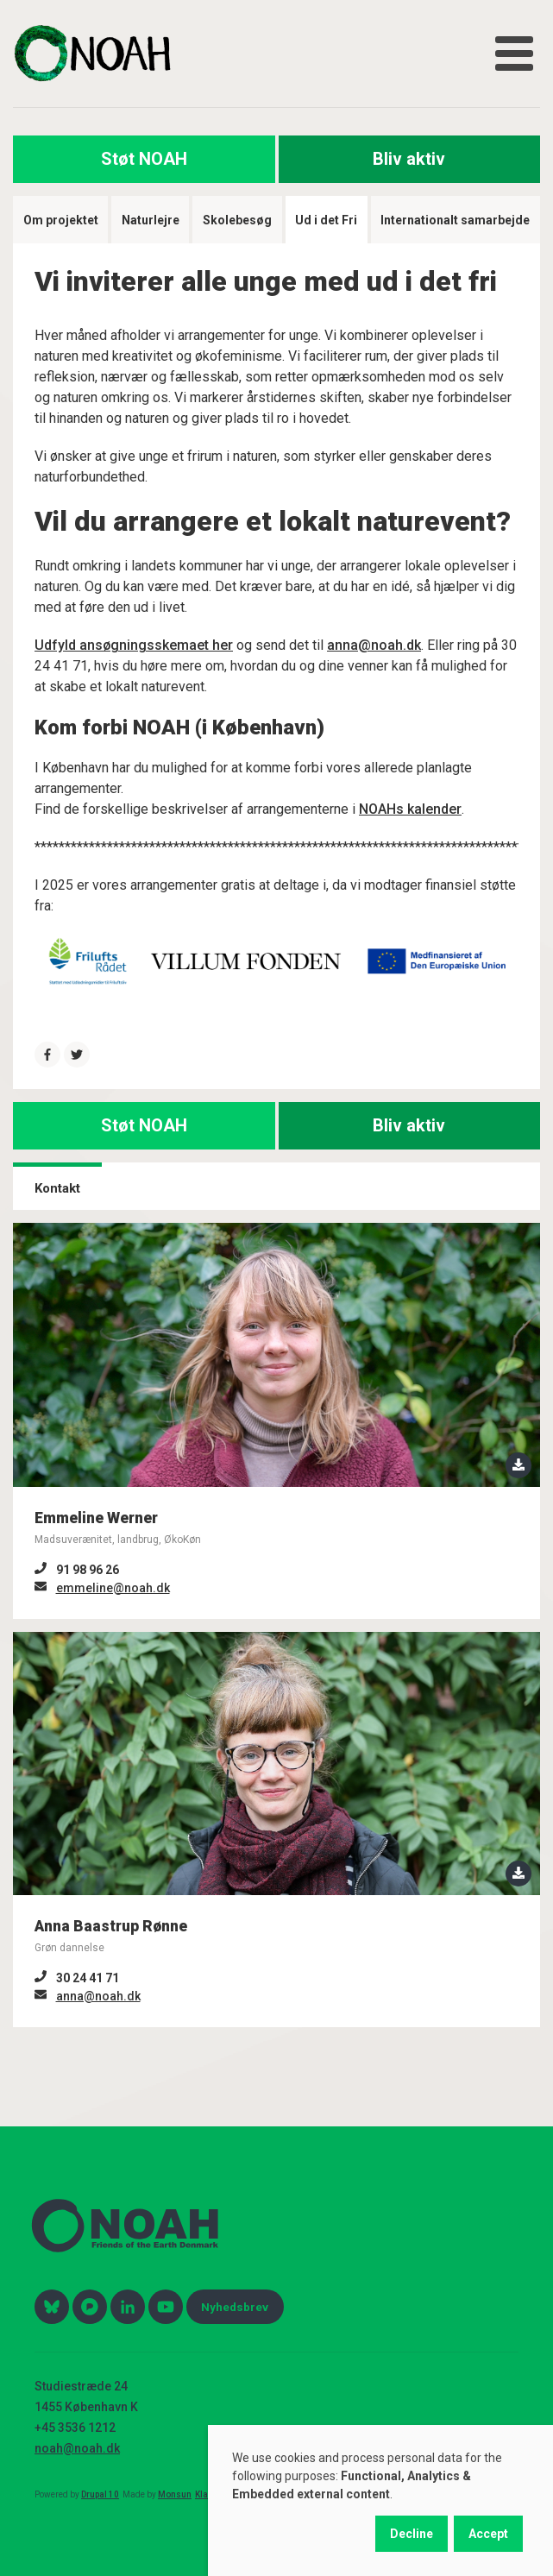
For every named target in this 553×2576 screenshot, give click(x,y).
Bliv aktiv (409, 158)
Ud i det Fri (326, 220)
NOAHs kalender (410, 809)
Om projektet (60, 220)
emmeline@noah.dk (113, 1588)
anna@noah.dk (374, 645)
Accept (488, 2534)
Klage (206, 2494)
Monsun (175, 2494)
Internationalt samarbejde (455, 220)
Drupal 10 (100, 2494)
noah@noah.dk (77, 2448)
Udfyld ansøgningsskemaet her (134, 645)
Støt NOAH (144, 158)
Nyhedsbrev (234, 2307)
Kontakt (57, 1188)
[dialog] (380, 2500)
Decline (411, 2534)
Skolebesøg (237, 220)
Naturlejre (150, 220)
